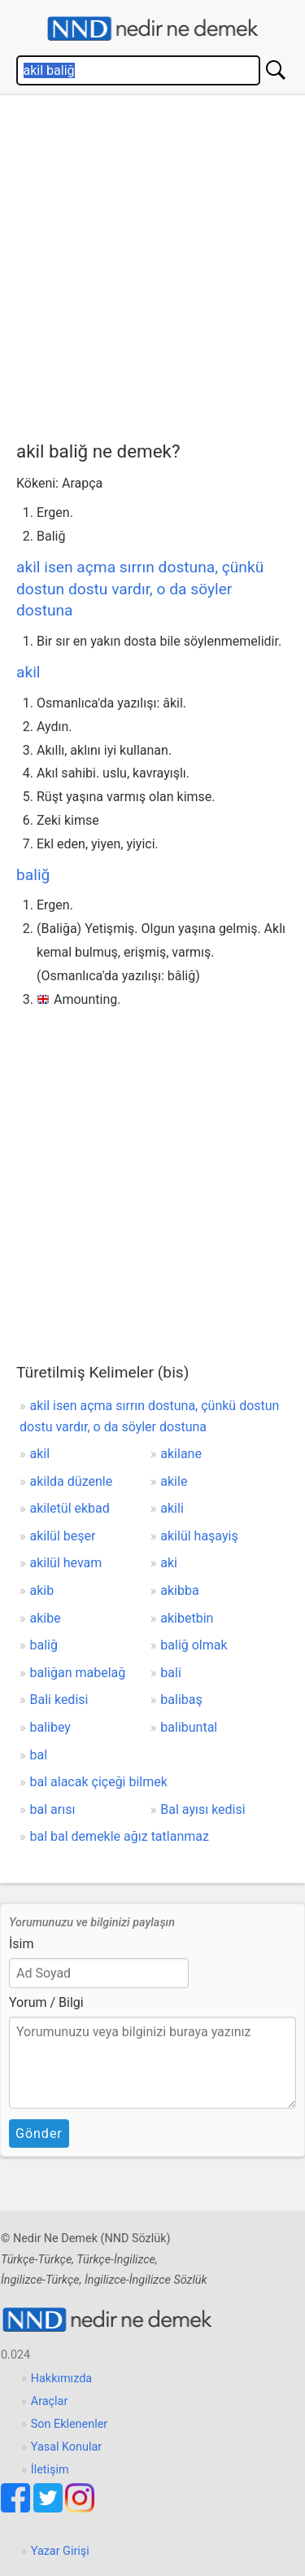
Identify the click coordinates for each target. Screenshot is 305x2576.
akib (42, 1590)
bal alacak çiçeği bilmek (99, 1782)
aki (168, 1563)
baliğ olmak (193, 1645)
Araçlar (49, 2401)
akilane (181, 1453)
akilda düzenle (71, 1481)
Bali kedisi (59, 1699)
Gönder (39, 2133)
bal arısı (53, 1809)
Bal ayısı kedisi (202, 1809)
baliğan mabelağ (78, 1672)
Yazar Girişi (60, 2551)
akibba (179, 1590)
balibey (50, 1727)
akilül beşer (63, 1536)
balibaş (181, 1699)
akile (173, 1481)
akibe (45, 1618)
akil (28, 672)
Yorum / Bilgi (46, 2002)
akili (171, 1508)
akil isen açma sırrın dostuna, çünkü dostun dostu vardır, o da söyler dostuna (140, 589)
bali (170, 1672)
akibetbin (186, 1618)
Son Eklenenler (69, 2424)
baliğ (33, 874)
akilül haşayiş (198, 1536)
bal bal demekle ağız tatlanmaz (119, 1836)
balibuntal (188, 1727)
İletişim (50, 2470)
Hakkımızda (61, 2378)
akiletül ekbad (70, 1508)
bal (39, 1755)
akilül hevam (66, 1563)
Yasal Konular (66, 2447)
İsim (21, 1944)
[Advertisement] (152, 264)
